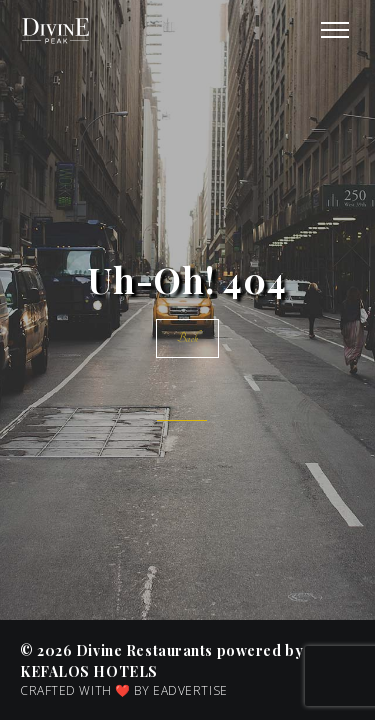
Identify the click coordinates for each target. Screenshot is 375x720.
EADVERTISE (190, 690)
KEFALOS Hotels (89, 671)
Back (187, 338)
